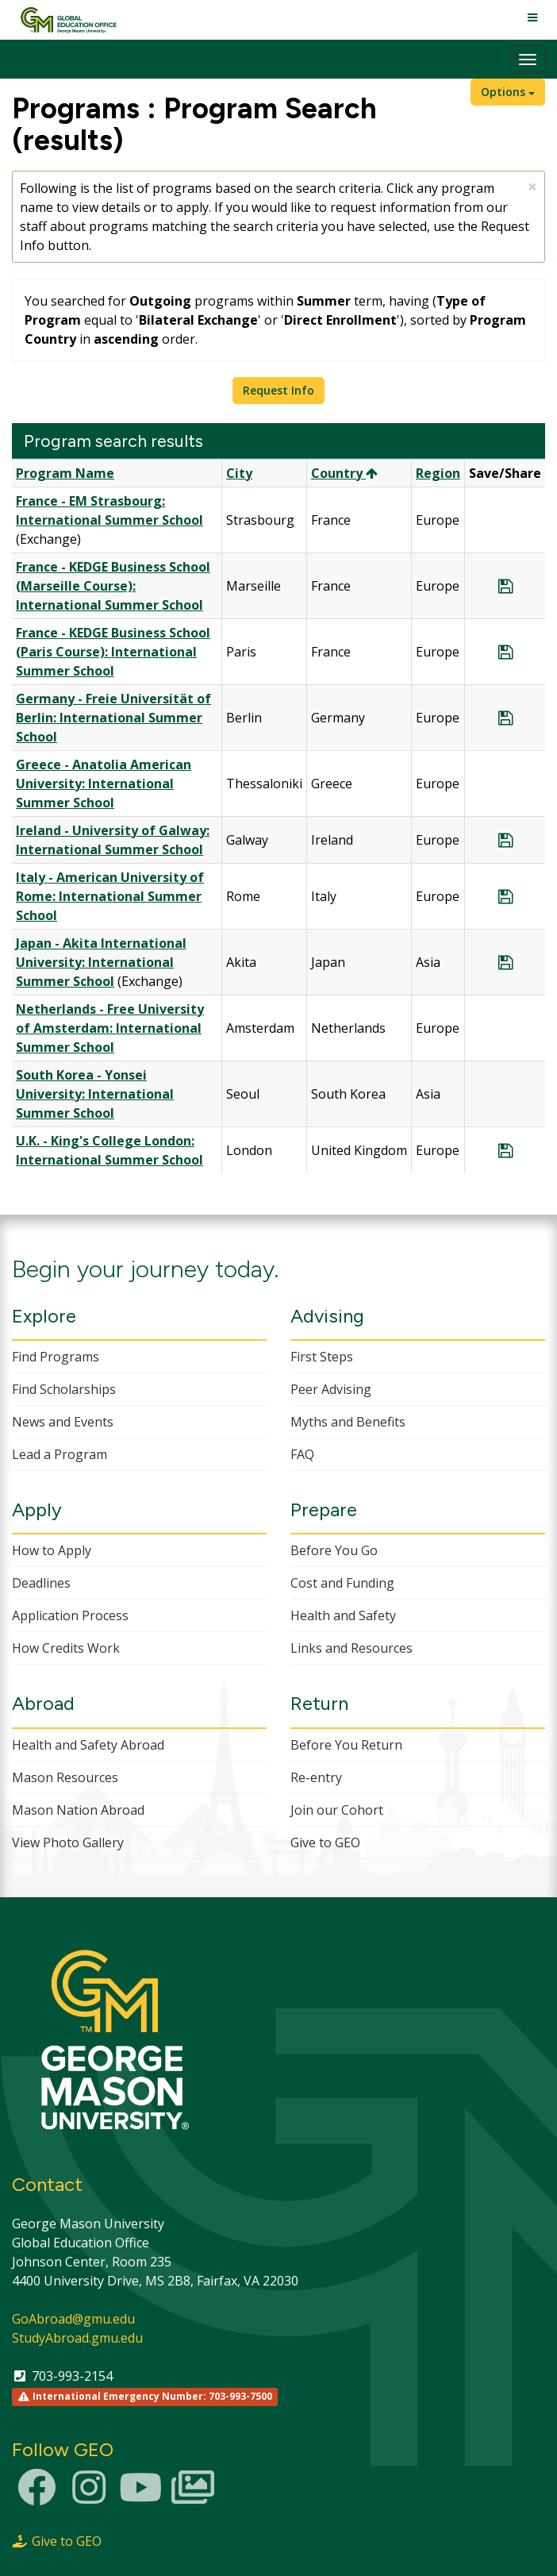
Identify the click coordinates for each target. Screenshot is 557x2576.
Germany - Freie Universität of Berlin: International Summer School (113, 717)
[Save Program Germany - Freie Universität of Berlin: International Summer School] (505, 717)
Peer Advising (330, 1389)
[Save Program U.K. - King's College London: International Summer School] (505, 1150)
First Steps (321, 1356)
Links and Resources (351, 1648)
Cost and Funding (342, 1583)
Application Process (70, 1615)
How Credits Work (66, 1648)
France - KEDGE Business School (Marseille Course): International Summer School (113, 586)
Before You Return (346, 1745)
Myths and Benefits (347, 1421)
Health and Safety (343, 1615)
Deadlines (41, 1583)
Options (508, 91)
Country (344, 473)
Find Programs (55, 1356)
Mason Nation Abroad (78, 1810)
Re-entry (316, 1777)
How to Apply (51, 1550)
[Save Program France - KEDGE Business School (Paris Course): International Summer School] (505, 651)
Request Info (278, 390)
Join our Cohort (336, 1810)
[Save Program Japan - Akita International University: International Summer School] (505, 962)
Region (438, 473)
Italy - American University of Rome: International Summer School (110, 896)
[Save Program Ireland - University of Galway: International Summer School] (505, 840)
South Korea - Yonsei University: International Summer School (95, 1094)
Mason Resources (65, 1777)
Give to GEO (325, 1842)
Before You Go (334, 1550)
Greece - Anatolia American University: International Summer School (103, 783)
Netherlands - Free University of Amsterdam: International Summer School (110, 1028)
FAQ (302, 1454)
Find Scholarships (64, 1389)
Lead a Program (59, 1454)
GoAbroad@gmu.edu (73, 2319)
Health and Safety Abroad (88, 1745)
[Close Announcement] (532, 187)
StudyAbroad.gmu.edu (77, 2338)
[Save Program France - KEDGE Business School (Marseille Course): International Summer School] (505, 586)
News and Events (62, 1421)
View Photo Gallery (68, 1842)
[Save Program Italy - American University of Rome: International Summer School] (505, 896)
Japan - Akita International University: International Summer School (101, 962)
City (239, 473)
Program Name (65, 473)
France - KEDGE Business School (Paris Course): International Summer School (113, 652)
